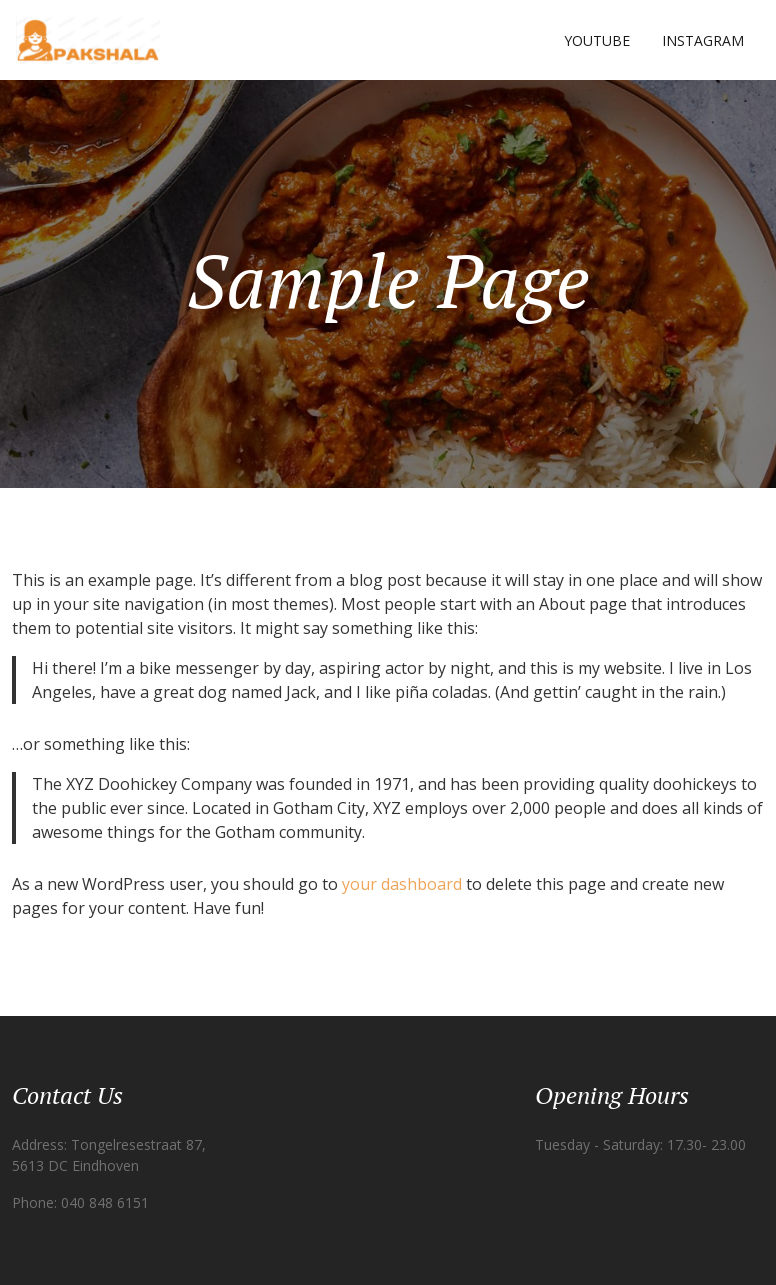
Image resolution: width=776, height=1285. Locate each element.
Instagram (703, 40)
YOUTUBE (597, 40)
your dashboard (402, 884)
